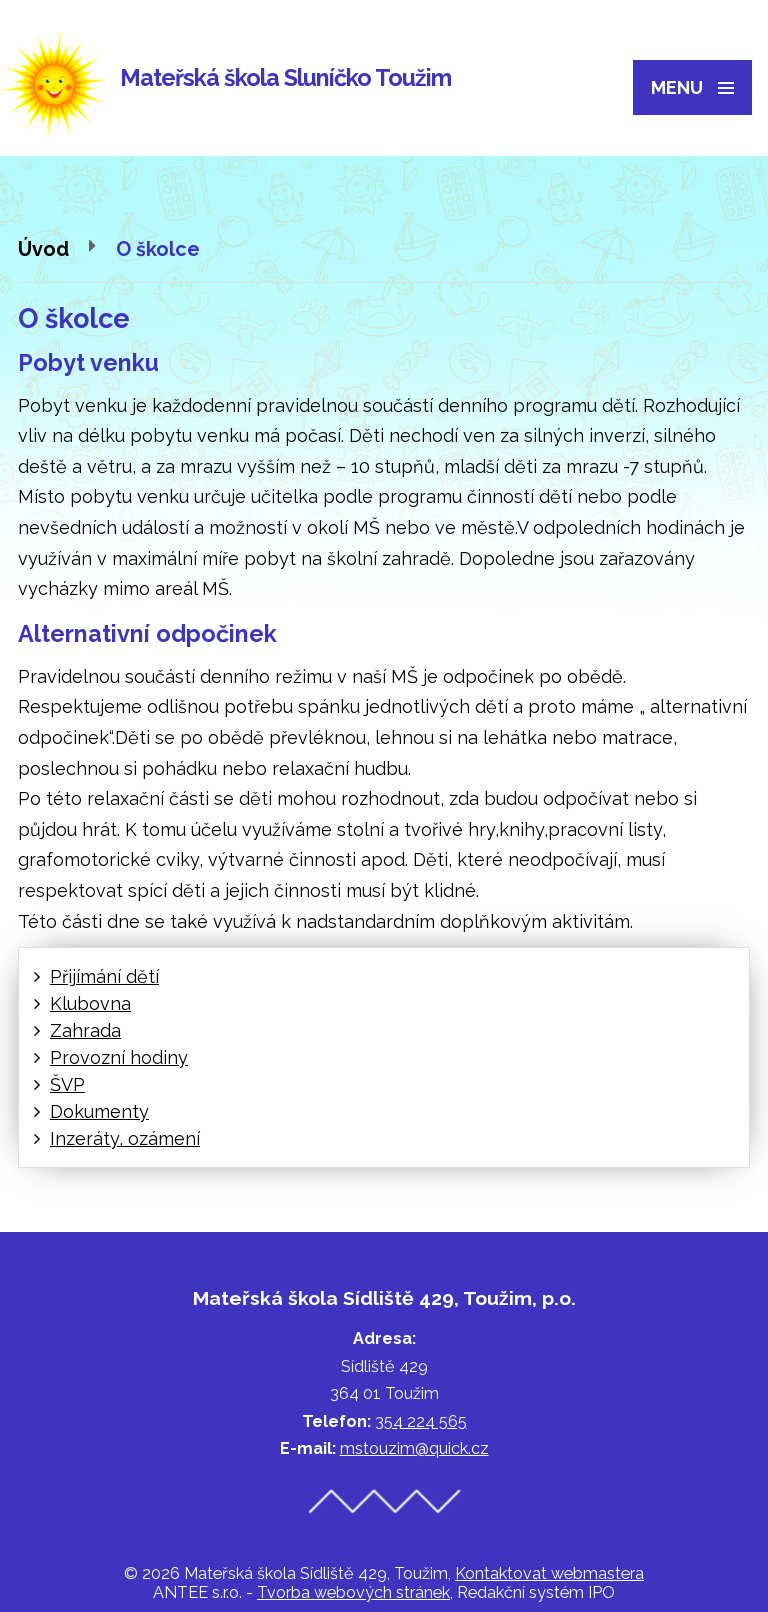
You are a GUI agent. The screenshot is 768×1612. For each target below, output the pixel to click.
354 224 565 (421, 1421)
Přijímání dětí (104, 976)
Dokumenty (99, 1111)
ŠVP (67, 1084)
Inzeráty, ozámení (125, 1138)
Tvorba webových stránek (353, 1592)
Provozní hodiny (119, 1057)
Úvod (43, 249)
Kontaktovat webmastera (549, 1573)
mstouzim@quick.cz (414, 1448)
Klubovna (90, 1003)
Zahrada (85, 1030)
